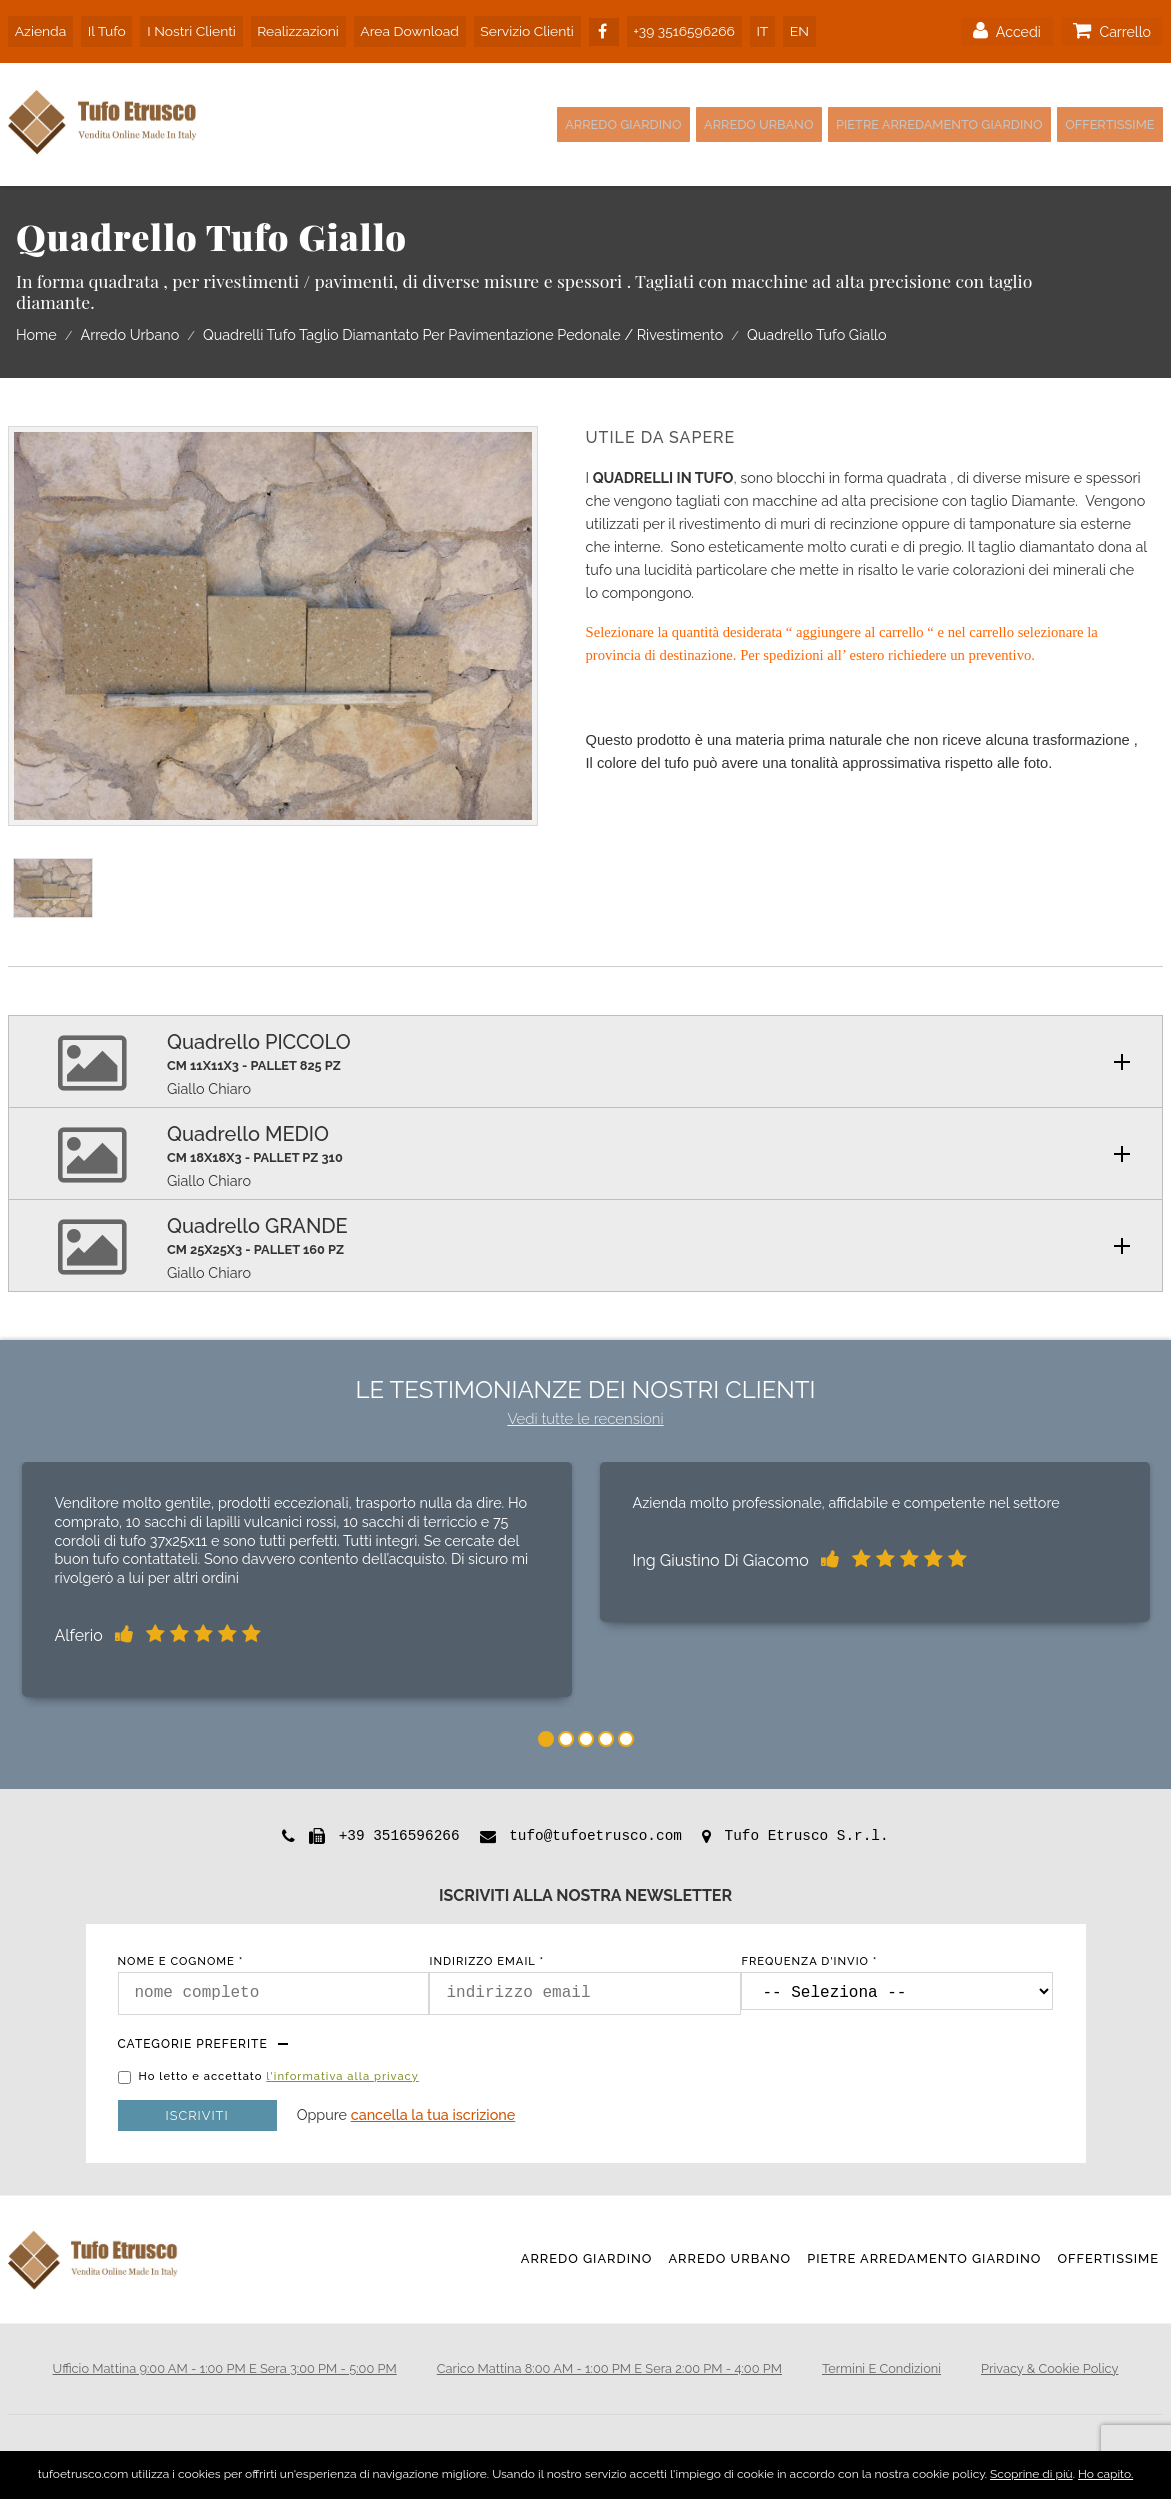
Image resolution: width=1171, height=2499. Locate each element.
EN (776, 28)
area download (397, 28)
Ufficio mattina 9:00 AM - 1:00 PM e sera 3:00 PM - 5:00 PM (225, 2366)
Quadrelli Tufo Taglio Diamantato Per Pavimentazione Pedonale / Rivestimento (463, 333)
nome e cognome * (181, 1959)
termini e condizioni (881, 2366)
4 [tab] (606, 1737)
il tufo (102, 28)
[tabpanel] (297, 1582)
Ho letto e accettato (279, 2075)
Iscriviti (197, 2113)
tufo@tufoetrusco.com (595, 1834)
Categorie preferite (193, 2042)
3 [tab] (586, 1737)
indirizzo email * (486, 1959)
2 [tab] (566, 1737)
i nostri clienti (183, 28)
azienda (39, 28)
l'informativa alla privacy (342, 2074)
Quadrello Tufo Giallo (817, 333)
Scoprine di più (1031, 2474)
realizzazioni (287, 28)
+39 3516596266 (669, 28)
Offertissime (1103, 122)
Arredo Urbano (703, 122)
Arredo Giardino (548, 122)
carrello (1111, 29)
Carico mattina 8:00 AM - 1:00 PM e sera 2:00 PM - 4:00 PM (609, 2366)
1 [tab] (546, 1737)
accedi (1005, 29)
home (36, 333)
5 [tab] (626, 1737)
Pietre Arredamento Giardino (908, 122)
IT (743, 28)
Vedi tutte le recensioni (585, 1417)
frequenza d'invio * (809, 1959)
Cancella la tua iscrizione (433, 2112)
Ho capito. (1105, 2474)
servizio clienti (512, 28)
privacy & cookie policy (1049, 2366)
